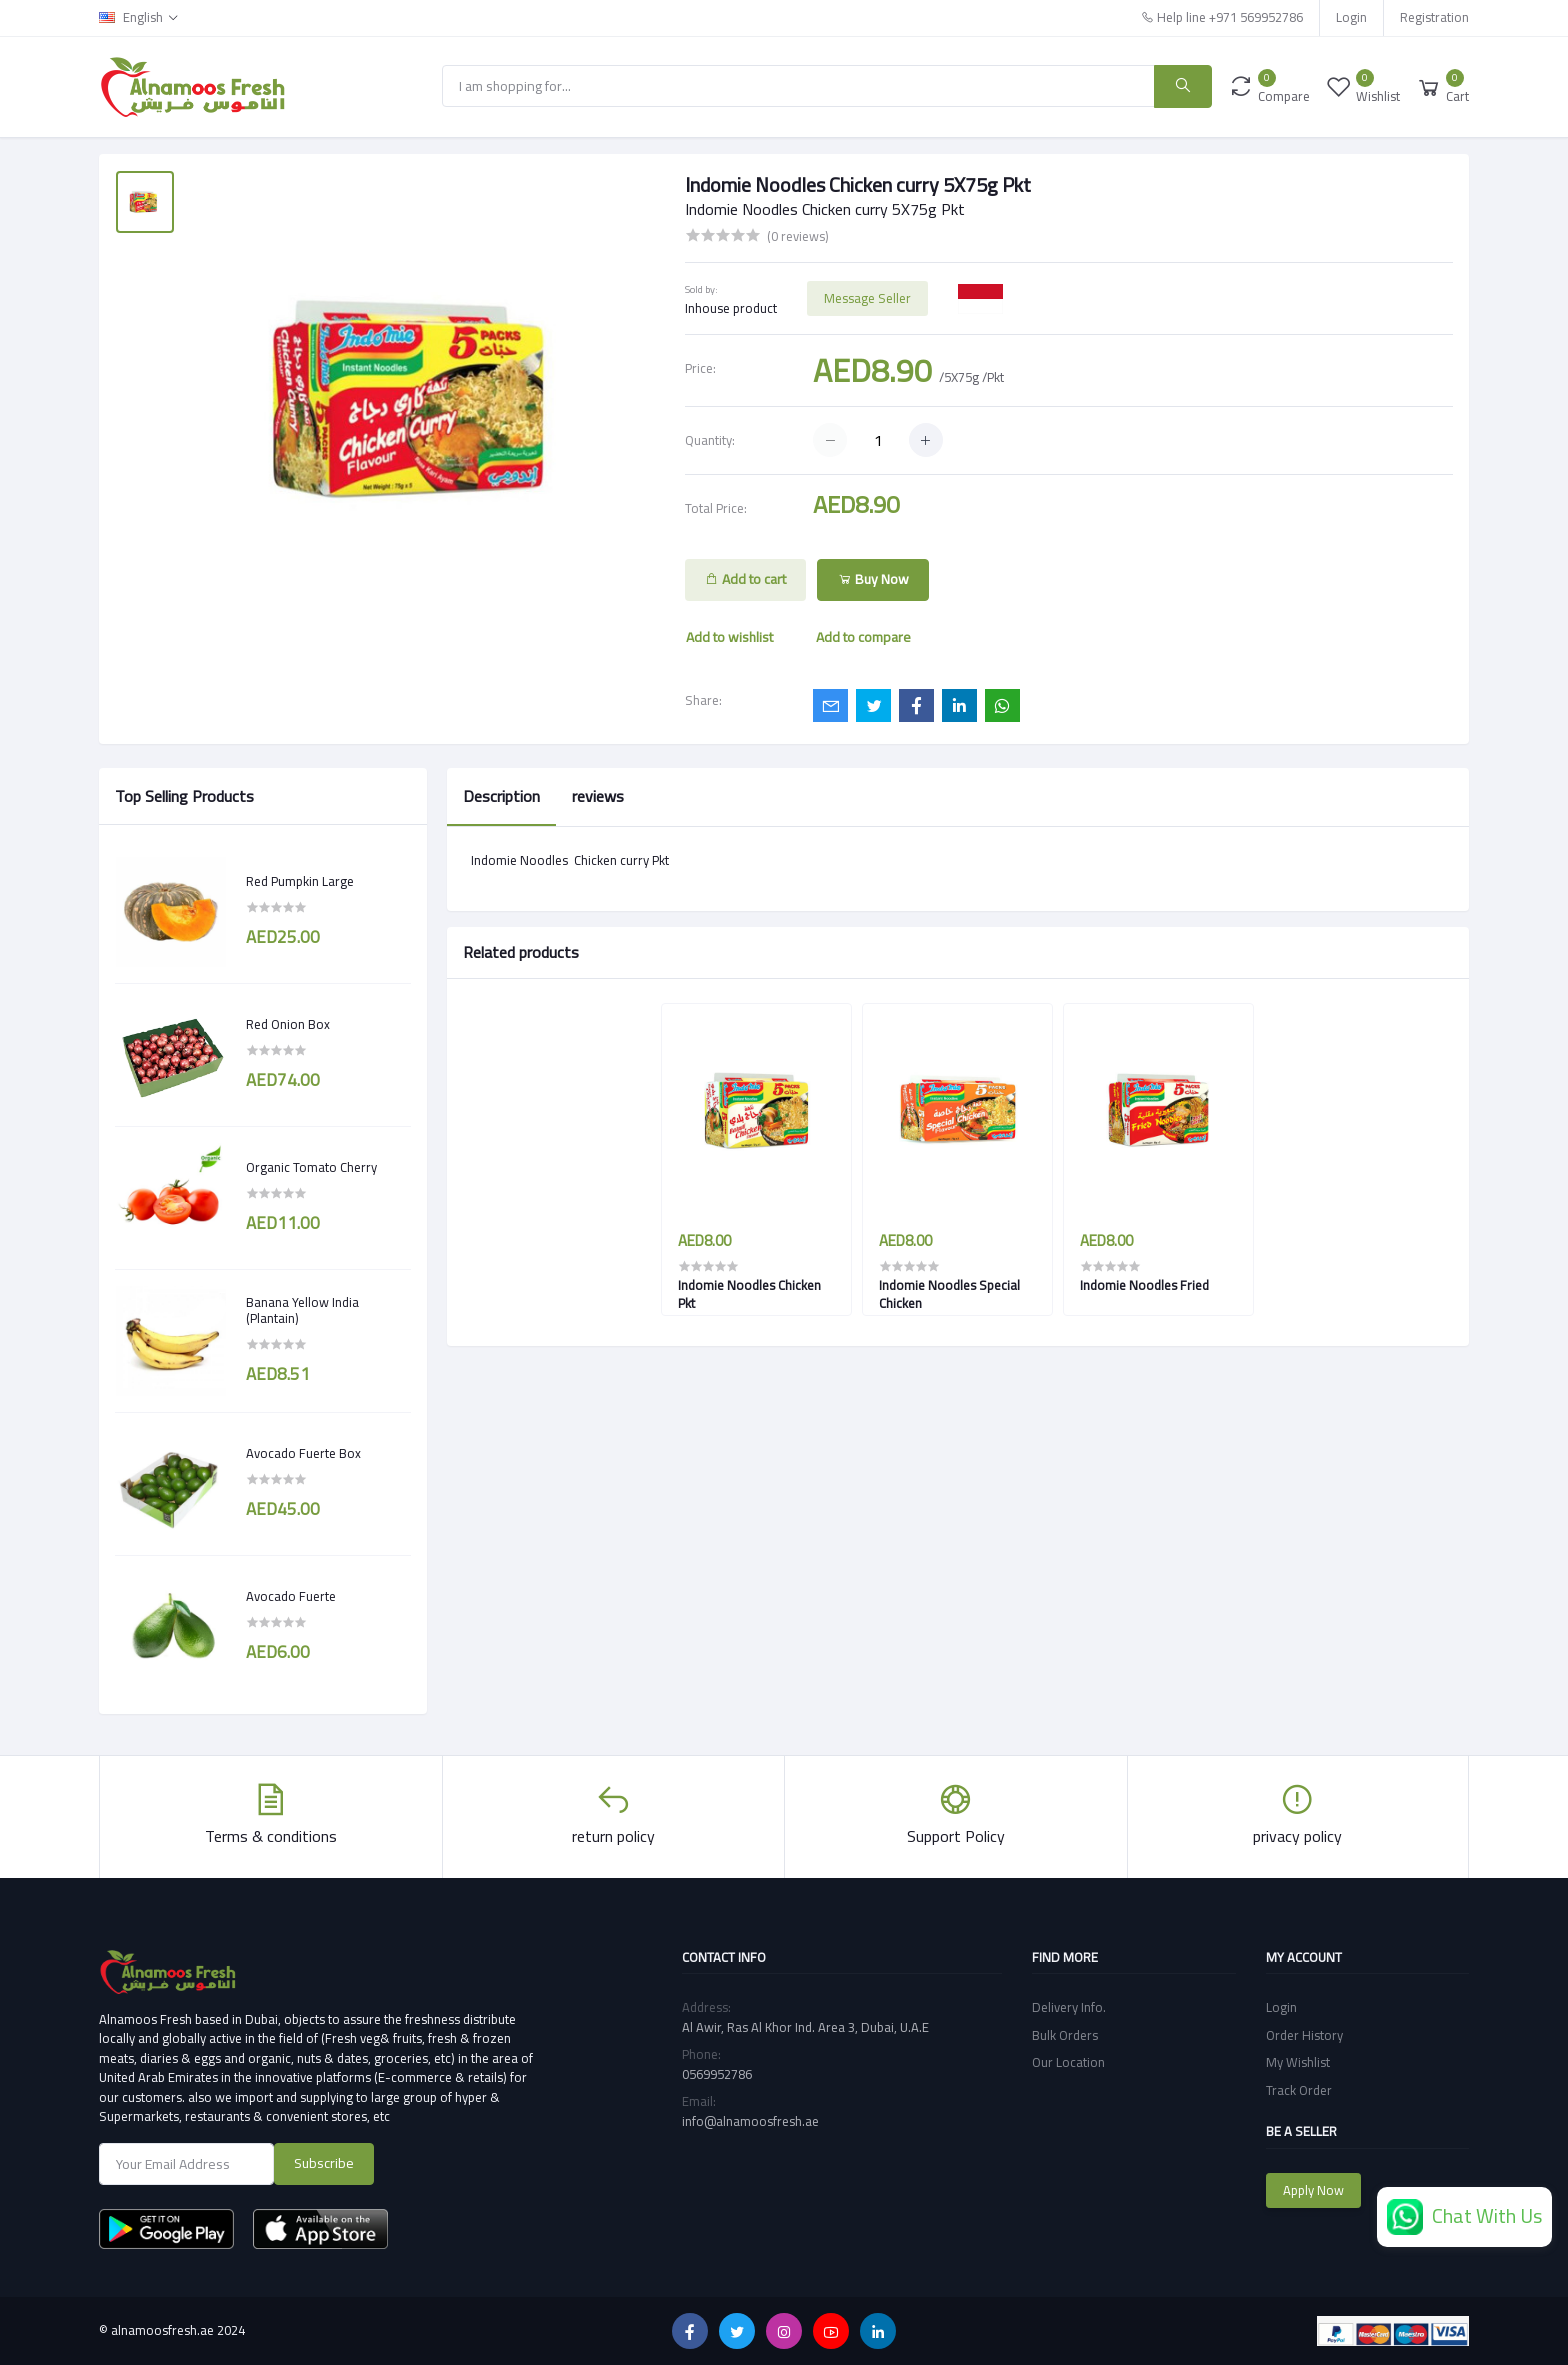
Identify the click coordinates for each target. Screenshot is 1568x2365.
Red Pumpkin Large (300, 882)
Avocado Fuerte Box (303, 1454)
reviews (598, 796)
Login (1351, 17)
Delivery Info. (1069, 2007)
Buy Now (873, 579)
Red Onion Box (288, 1025)
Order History (1304, 2035)
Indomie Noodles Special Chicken (949, 1294)
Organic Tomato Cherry (311, 1168)
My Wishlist (1298, 2062)
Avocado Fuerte (291, 1597)
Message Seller (867, 298)
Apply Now (1313, 2190)
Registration (1434, 17)
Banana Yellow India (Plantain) (302, 1310)
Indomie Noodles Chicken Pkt (749, 1294)
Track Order (1299, 2090)
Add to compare (863, 637)
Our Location (1068, 2062)
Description (501, 796)
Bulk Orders (1065, 2035)
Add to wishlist (729, 637)
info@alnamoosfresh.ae (750, 2121)
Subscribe (324, 2163)
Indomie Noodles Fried (1144, 1285)
